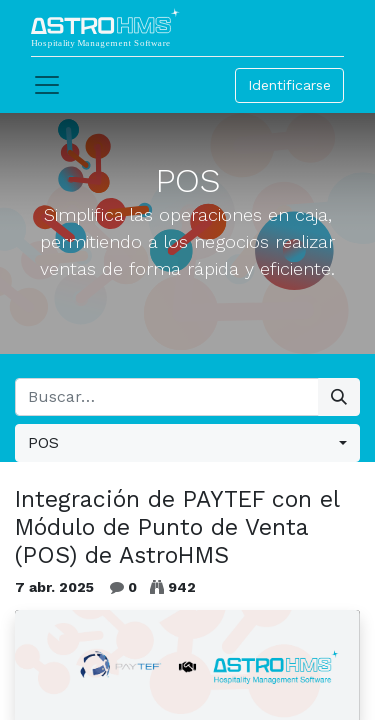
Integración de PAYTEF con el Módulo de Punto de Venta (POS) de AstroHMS (177, 527)
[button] (187, 443)
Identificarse (289, 85)
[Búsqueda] (339, 397)
